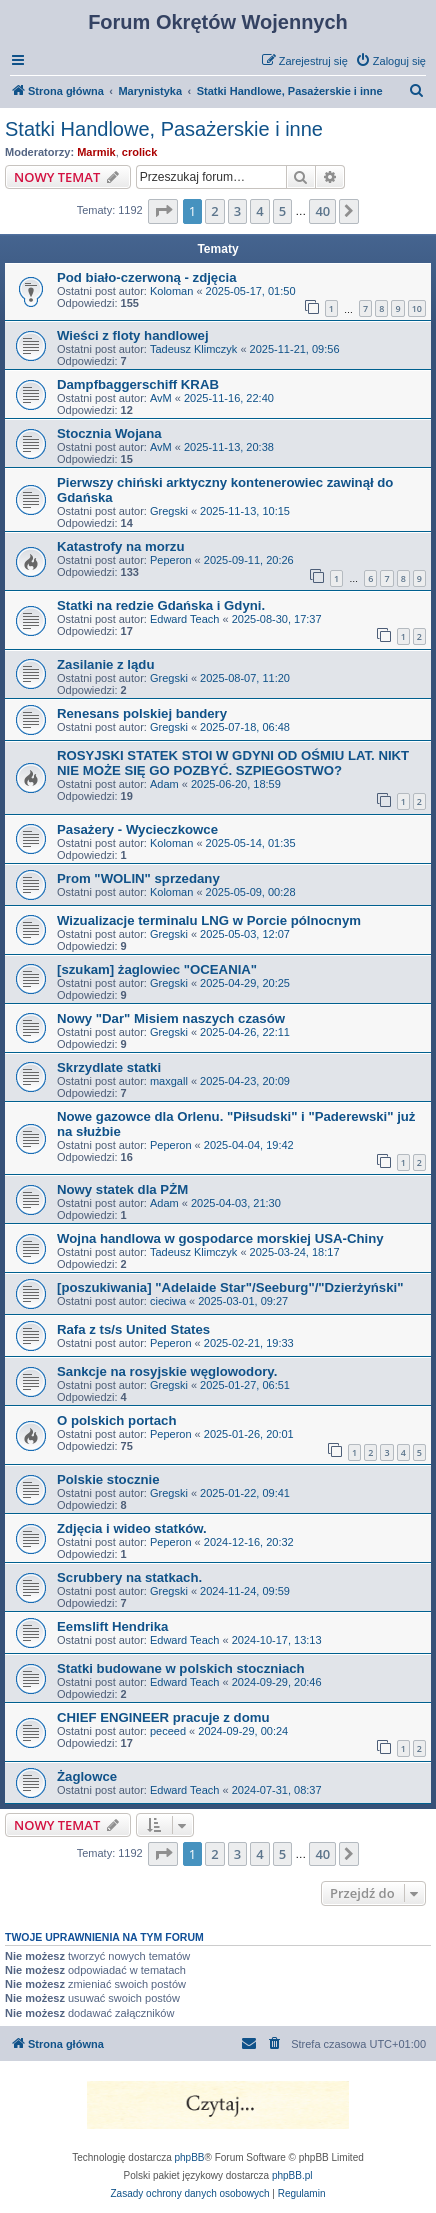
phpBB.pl (292, 2175)
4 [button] (259, 211)
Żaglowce (87, 1776)
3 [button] (237, 211)
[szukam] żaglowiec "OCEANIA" (157, 969)
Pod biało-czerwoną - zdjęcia (147, 277)
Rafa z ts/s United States (133, 1329)
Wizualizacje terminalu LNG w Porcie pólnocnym (209, 920)
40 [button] (322, 211)
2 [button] (214, 211)
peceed (168, 1731)
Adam (164, 784)
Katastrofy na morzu (121, 546)
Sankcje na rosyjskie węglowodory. (167, 1371)
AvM (161, 398)
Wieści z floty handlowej (133, 335)
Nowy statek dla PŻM (122, 1189)
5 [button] (282, 211)
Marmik (96, 152)
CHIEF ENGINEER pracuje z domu (163, 1717)
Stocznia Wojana (109, 433)
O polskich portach (116, 1420)
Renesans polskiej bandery (142, 713)
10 (417, 308)
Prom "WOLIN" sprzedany (138, 878)
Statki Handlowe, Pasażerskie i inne (164, 129)
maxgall (169, 1081)
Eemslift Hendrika (112, 1626)
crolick (139, 152)
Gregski (169, 511)
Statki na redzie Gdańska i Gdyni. (161, 605)
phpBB (190, 2157)
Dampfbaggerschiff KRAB (138, 384)
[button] (163, 211)
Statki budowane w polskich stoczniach (181, 1668)
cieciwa (168, 1301)
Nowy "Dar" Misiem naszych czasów (171, 1018)
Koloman (171, 291)
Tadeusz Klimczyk (193, 349)
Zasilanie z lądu (105, 664)
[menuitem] (390, 61)
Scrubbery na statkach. (129, 1577)
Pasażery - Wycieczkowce (137, 829)
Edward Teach (185, 619)
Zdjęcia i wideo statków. (132, 1528)
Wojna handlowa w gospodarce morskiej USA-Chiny (220, 1238)
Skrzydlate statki (109, 1067)
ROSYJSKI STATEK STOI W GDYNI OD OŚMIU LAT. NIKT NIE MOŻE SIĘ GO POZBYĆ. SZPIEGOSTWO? (233, 763)
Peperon (171, 560)
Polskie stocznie (108, 1479)
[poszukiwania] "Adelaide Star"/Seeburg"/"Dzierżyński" (230, 1287)
